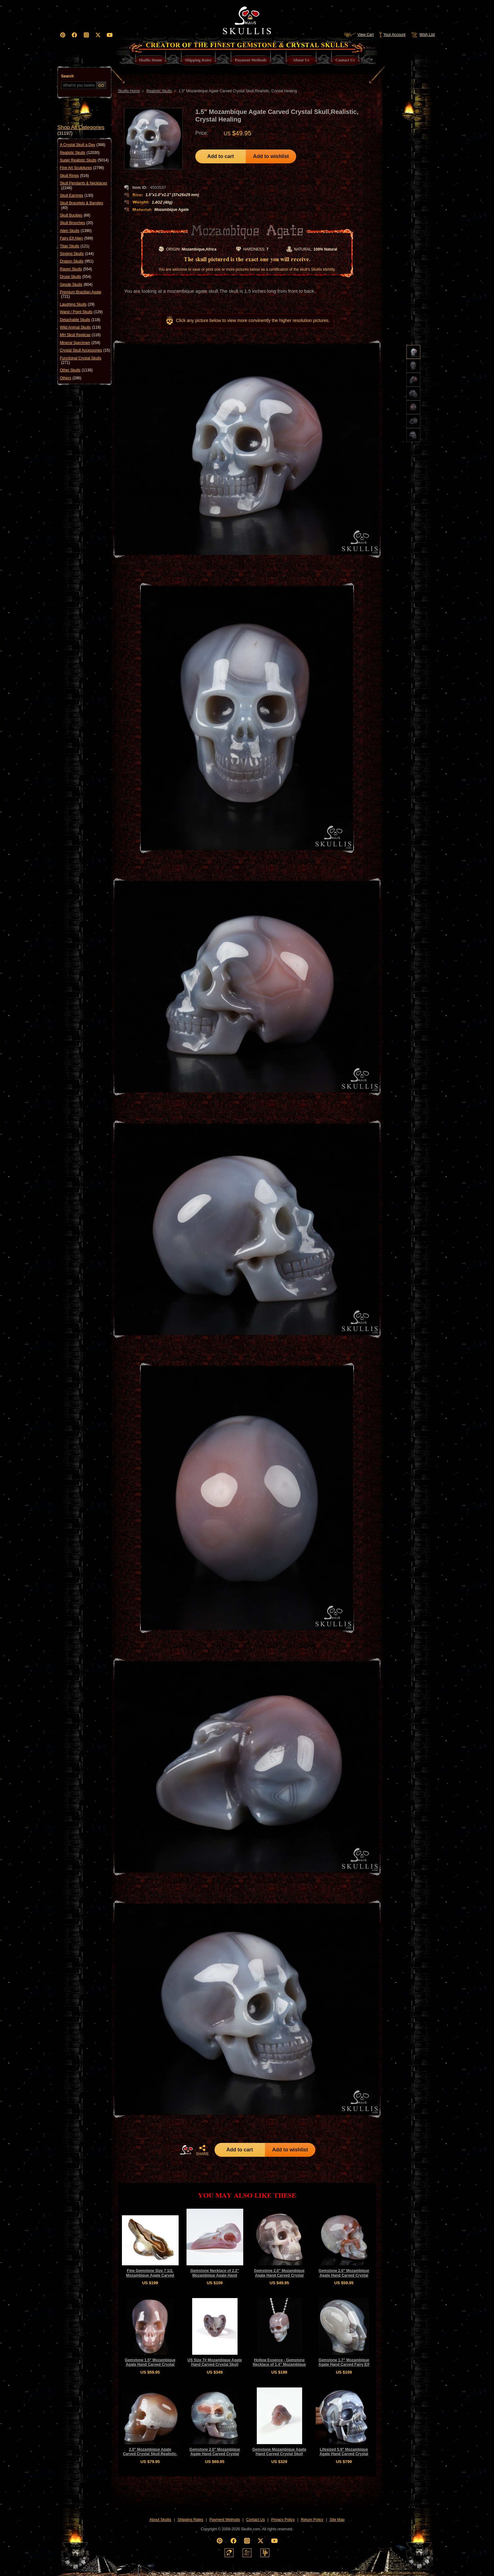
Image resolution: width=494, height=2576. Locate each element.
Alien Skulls (76, 231)
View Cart (359, 34)
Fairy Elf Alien (76, 238)
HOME (186, 2150)
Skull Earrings (76, 195)
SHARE (202, 2150)
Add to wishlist (271, 156)
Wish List (422, 34)
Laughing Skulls (77, 304)
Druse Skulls (75, 276)
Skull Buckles (75, 215)
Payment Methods (225, 2519)
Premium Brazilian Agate (80, 294)
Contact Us (255, 2519)
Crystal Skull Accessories (85, 350)
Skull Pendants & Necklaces (83, 185)
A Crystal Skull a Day (82, 145)
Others (70, 378)
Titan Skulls (74, 246)
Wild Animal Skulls (80, 327)
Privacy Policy (283, 2519)
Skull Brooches (76, 223)
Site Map (337, 2519)
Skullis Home (129, 91)
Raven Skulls (76, 269)
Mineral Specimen (80, 343)
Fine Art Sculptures (82, 168)
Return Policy (312, 2519)
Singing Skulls (77, 253)
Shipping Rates (190, 2519)
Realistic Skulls (80, 152)
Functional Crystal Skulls (80, 360)
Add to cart (220, 156)
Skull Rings (74, 175)
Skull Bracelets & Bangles (81, 205)
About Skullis (160, 2519)
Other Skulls (76, 370)
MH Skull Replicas (80, 335)
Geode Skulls (76, 284)
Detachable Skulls (80, 320)
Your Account (392, 34)
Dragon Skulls (77, 261)
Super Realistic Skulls (84, 160)
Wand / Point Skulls (81, 312)
